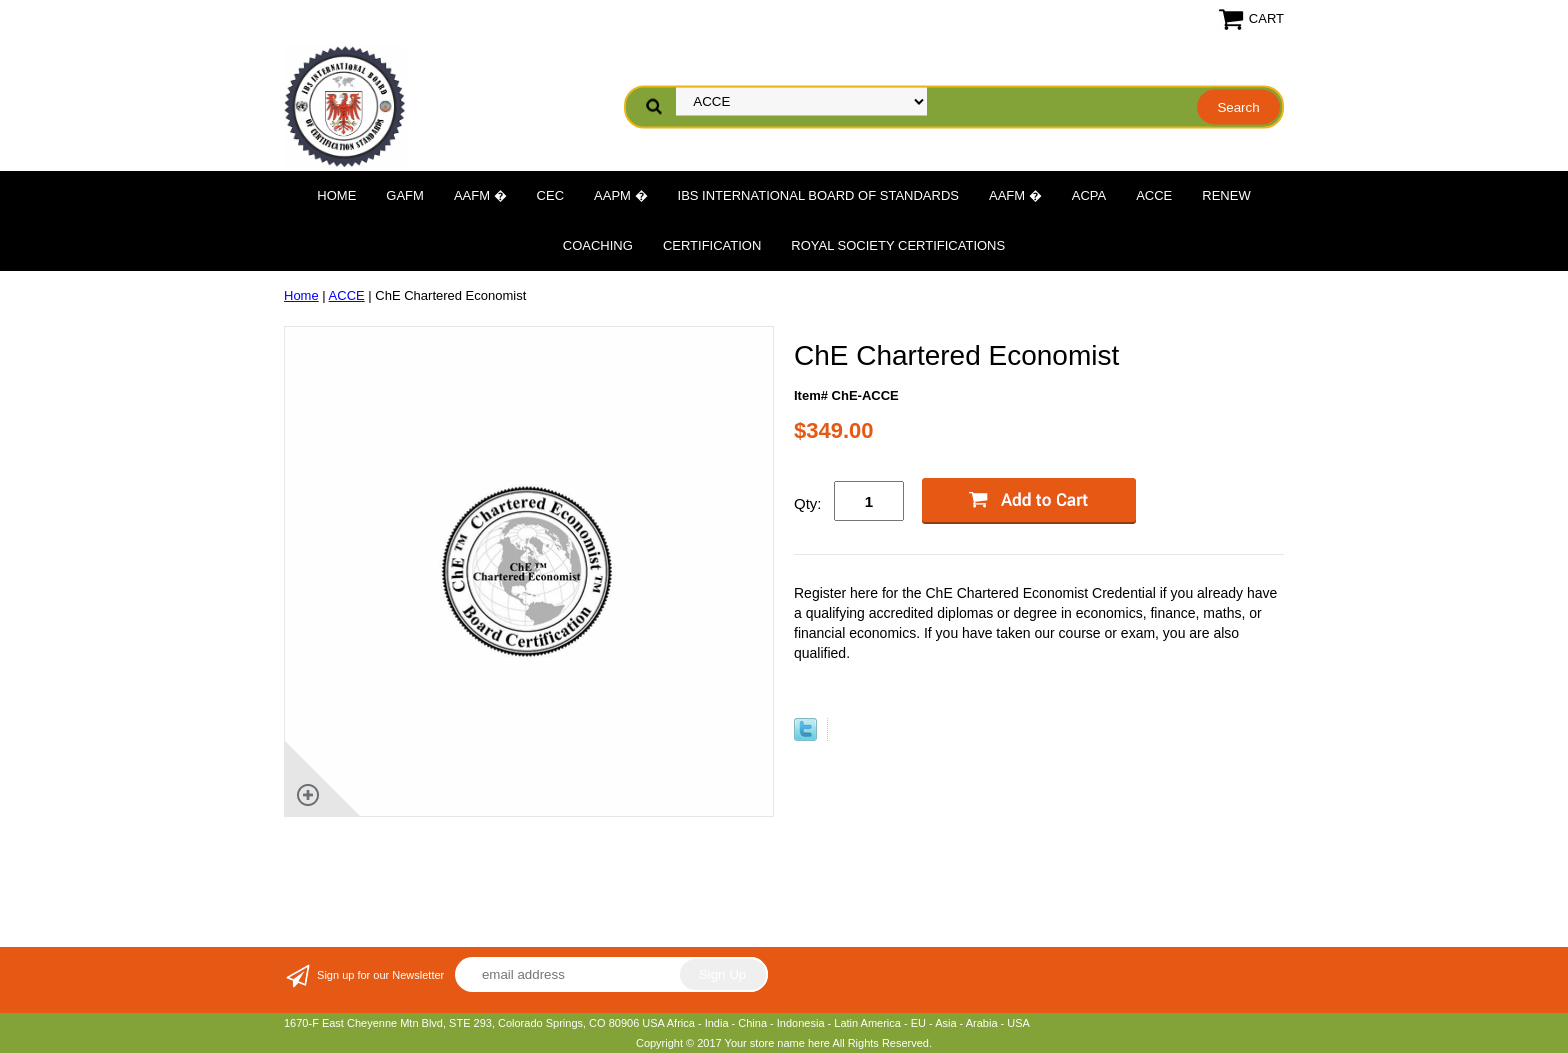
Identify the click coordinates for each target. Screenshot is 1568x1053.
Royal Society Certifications (898, 245)
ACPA (1089, 195)
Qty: (808, 503)
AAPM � (620, 195)
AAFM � (480, 195)
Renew (1226, 195)
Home (336, 195)
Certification (712, 245)
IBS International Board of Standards (818, 195)
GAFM (405, 195)
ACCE (1154, 195)
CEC (550, 195)
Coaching (598, 245)
